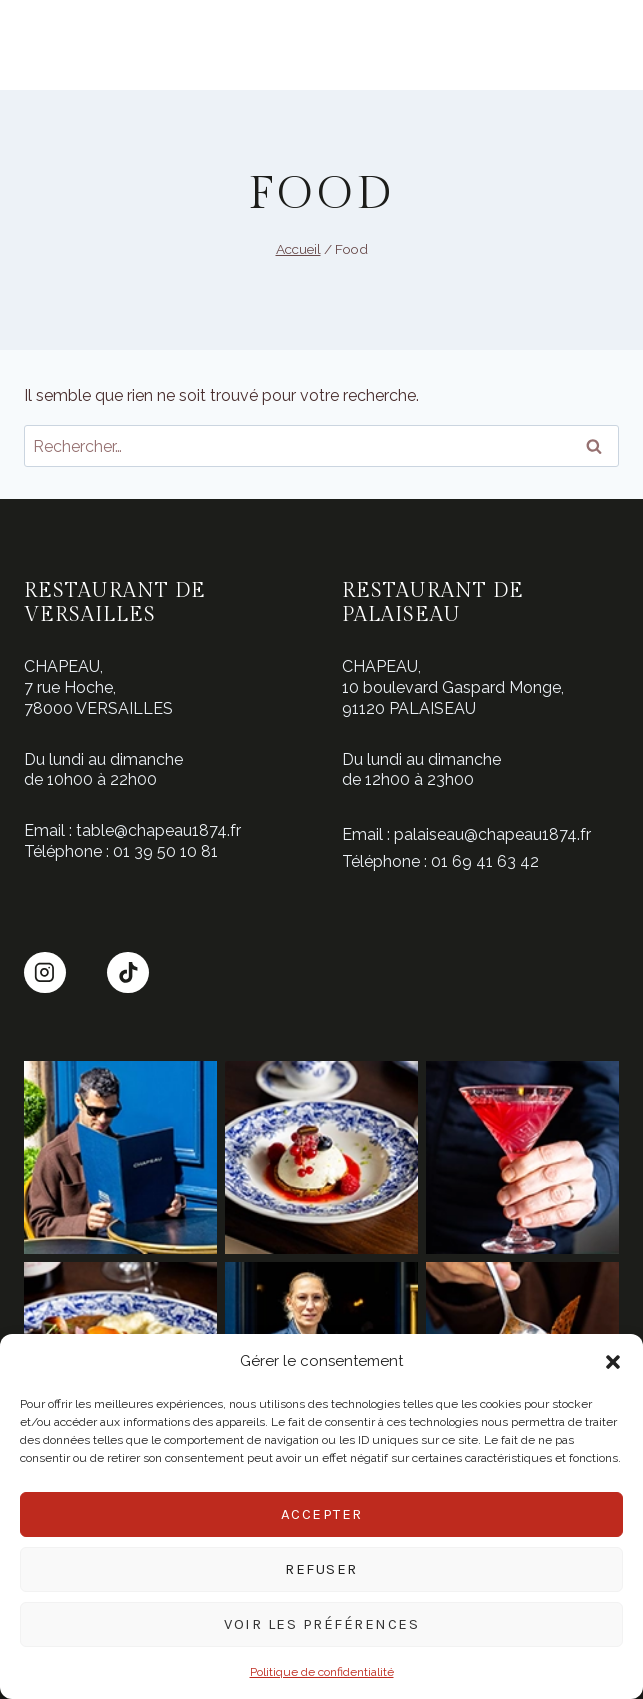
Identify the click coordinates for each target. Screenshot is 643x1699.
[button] (613, 1362)
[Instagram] (45, 973)
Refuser (321, 1569)
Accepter (322, 1514)
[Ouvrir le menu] (36, 45)
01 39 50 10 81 (165, 851)
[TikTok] (128, 973)
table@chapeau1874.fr (158, 830)
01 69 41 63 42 (485, 861)
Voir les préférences (321, 1624)
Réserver (596, 47)
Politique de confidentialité (322, 1672)
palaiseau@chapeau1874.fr (492, 834)
